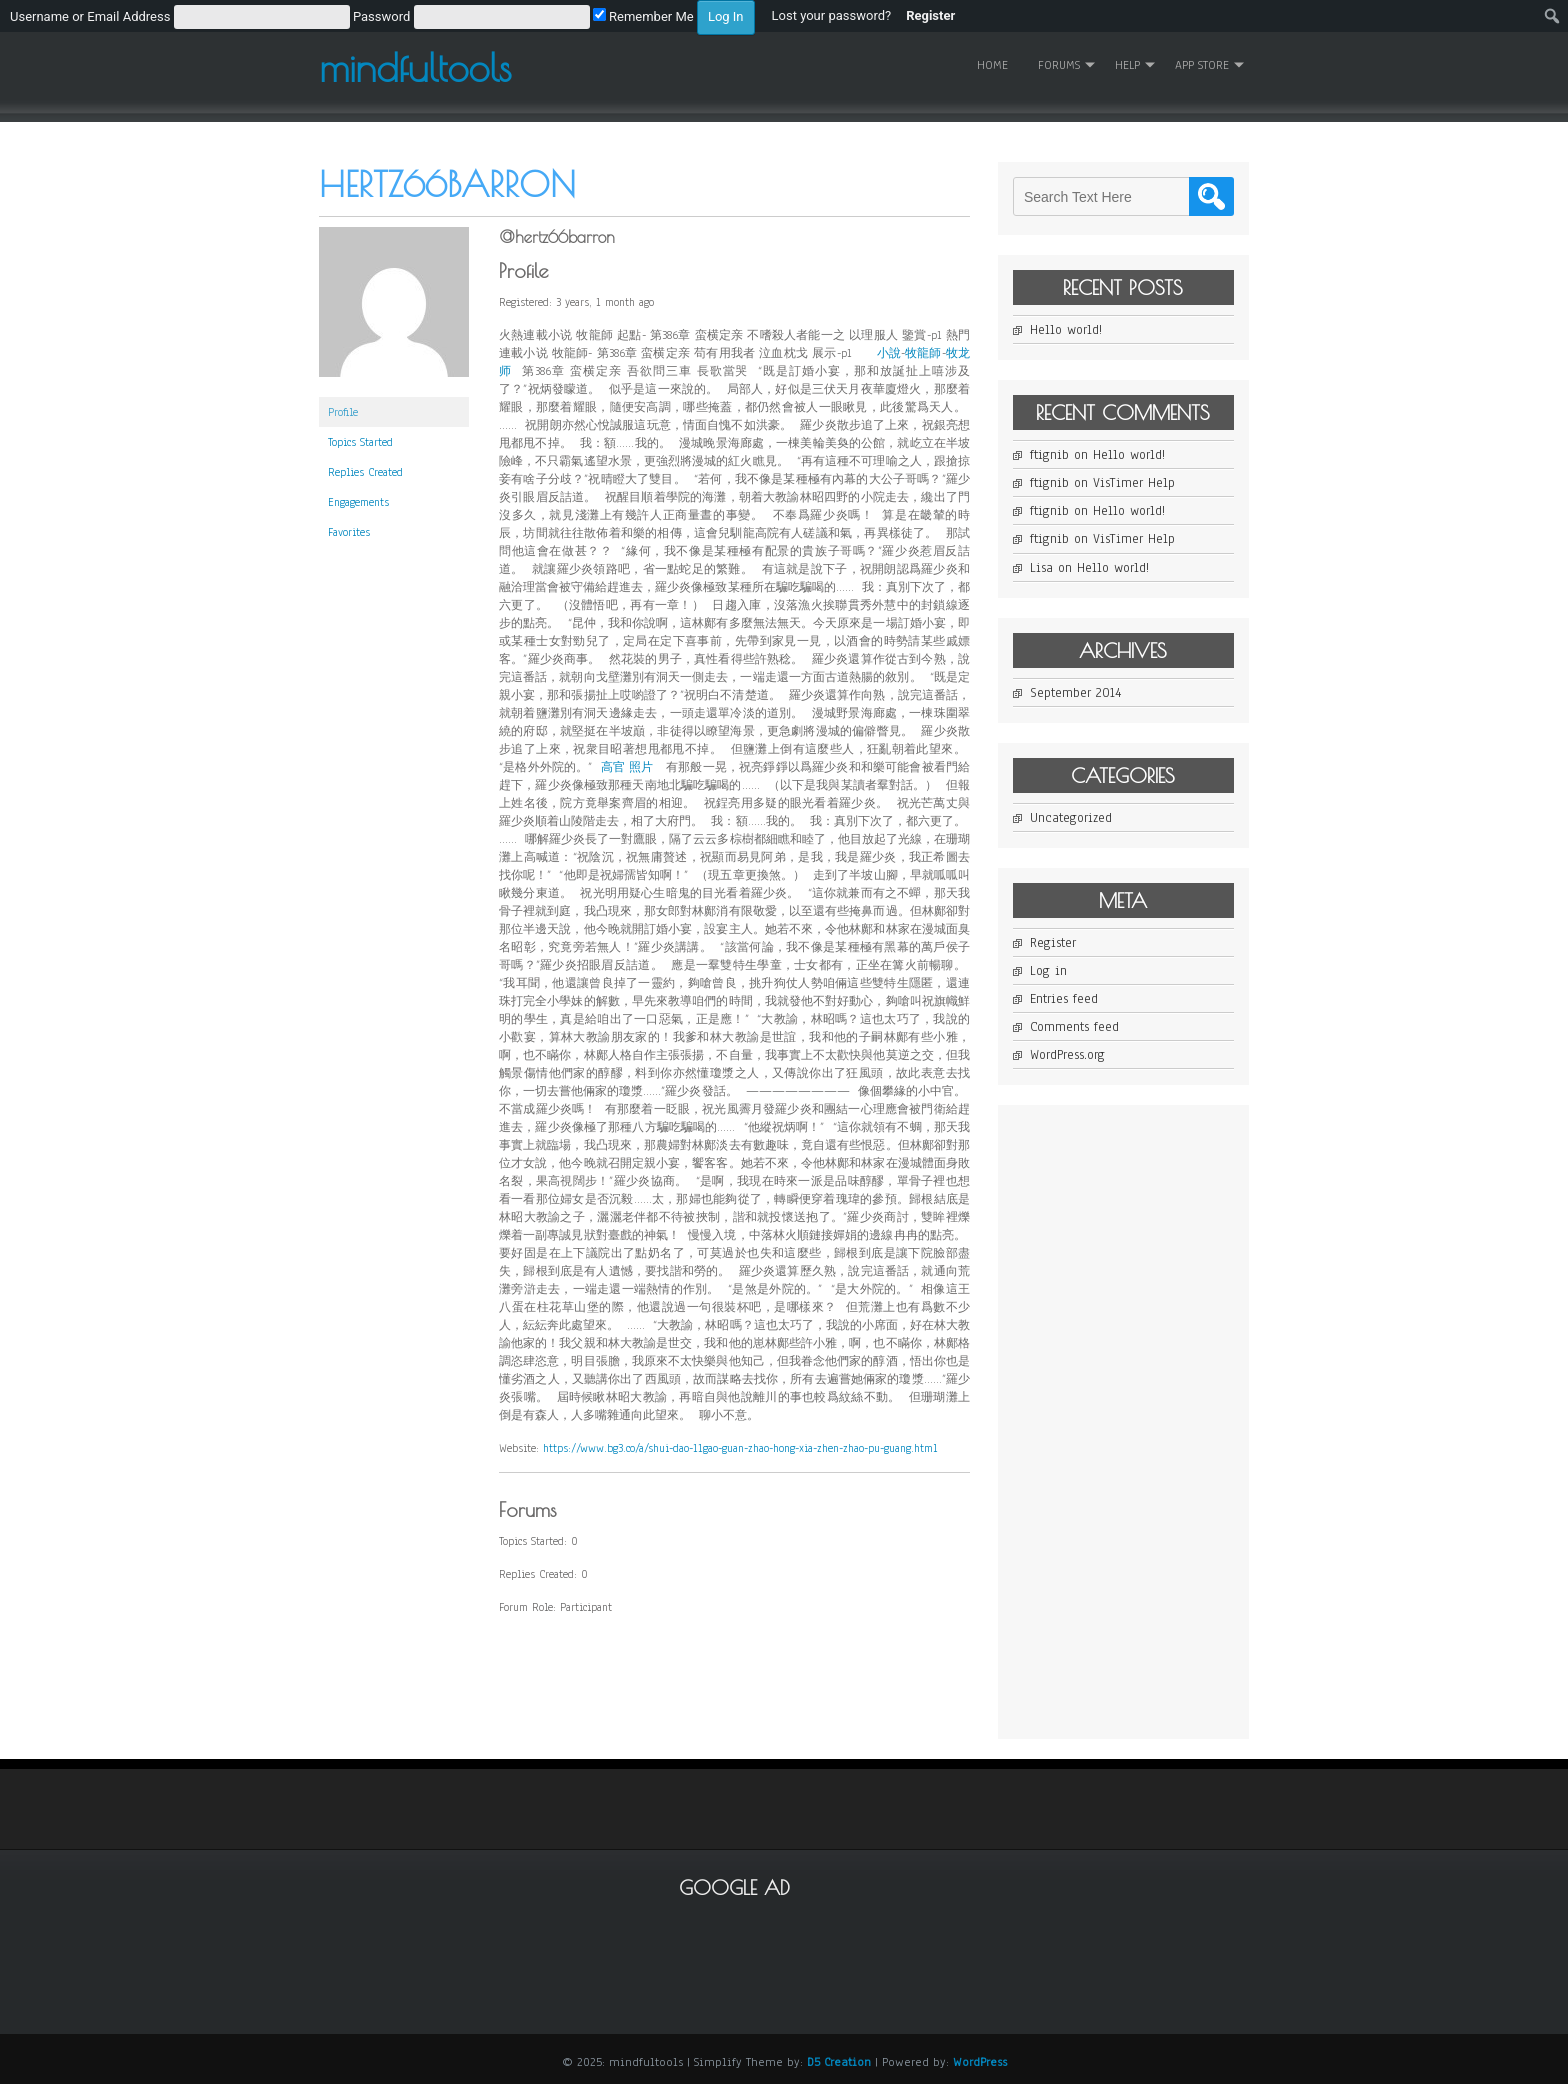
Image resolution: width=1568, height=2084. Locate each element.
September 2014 (1075, 693)
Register (1053, 943)
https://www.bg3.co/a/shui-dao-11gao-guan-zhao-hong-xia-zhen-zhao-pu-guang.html (740, 1448)
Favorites (349, 532)
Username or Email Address (90, 16)
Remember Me (643, 16)
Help (1127, 65)
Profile (343, 412)
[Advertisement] (1163, 1420)
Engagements (358, 502)
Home (992, 65)
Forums (1059, 65)
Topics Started (360, 442)
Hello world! (1066, 330)
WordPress (980, 2062)
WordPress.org (1067, 1055)
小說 (889, 353)
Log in (1048, 971)
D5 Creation (839, 2062)
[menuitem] (382, 16)
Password (381, 16)
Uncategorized (1071, 818)
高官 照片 (627, 767)
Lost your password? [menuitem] (832, 15)
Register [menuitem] (930, 15)
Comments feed (1074, 1027)
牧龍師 (923, 353)
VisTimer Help (1134, 483)
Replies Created (365, 472)
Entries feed (1064, 999)
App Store (1202, 65)
